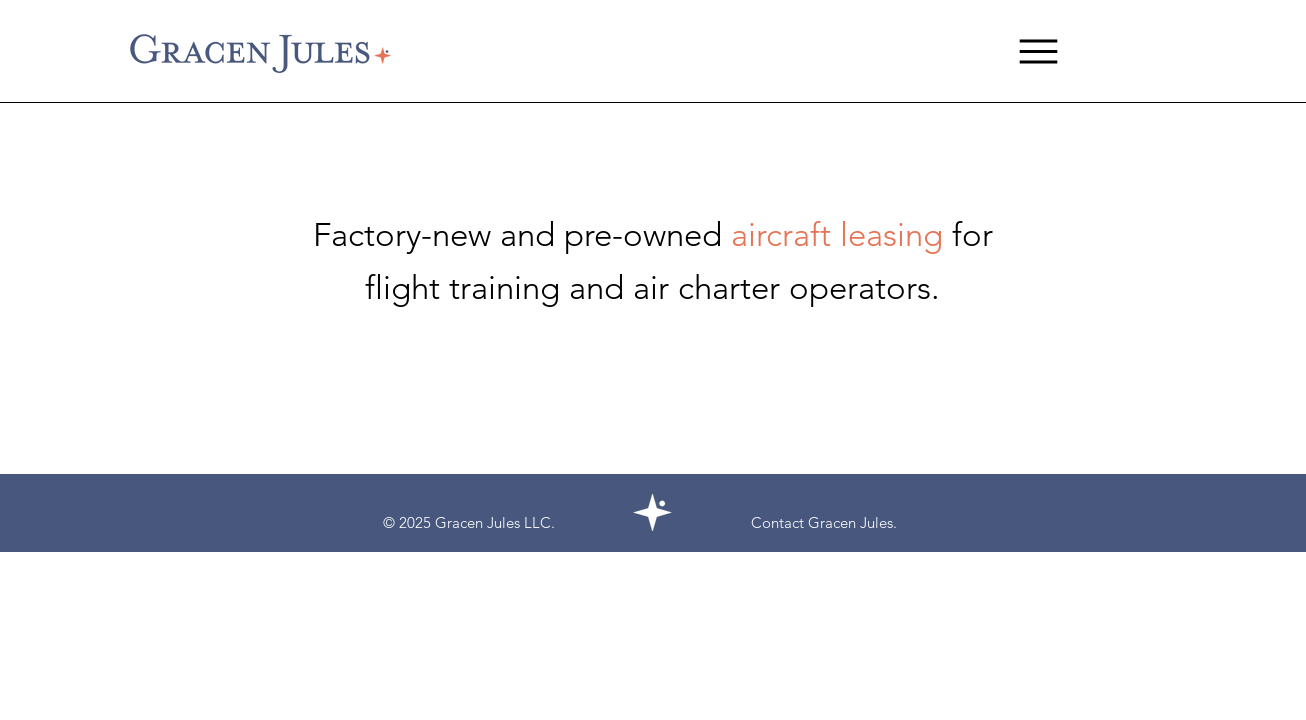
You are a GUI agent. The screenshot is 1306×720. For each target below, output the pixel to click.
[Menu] (1038, 51)
